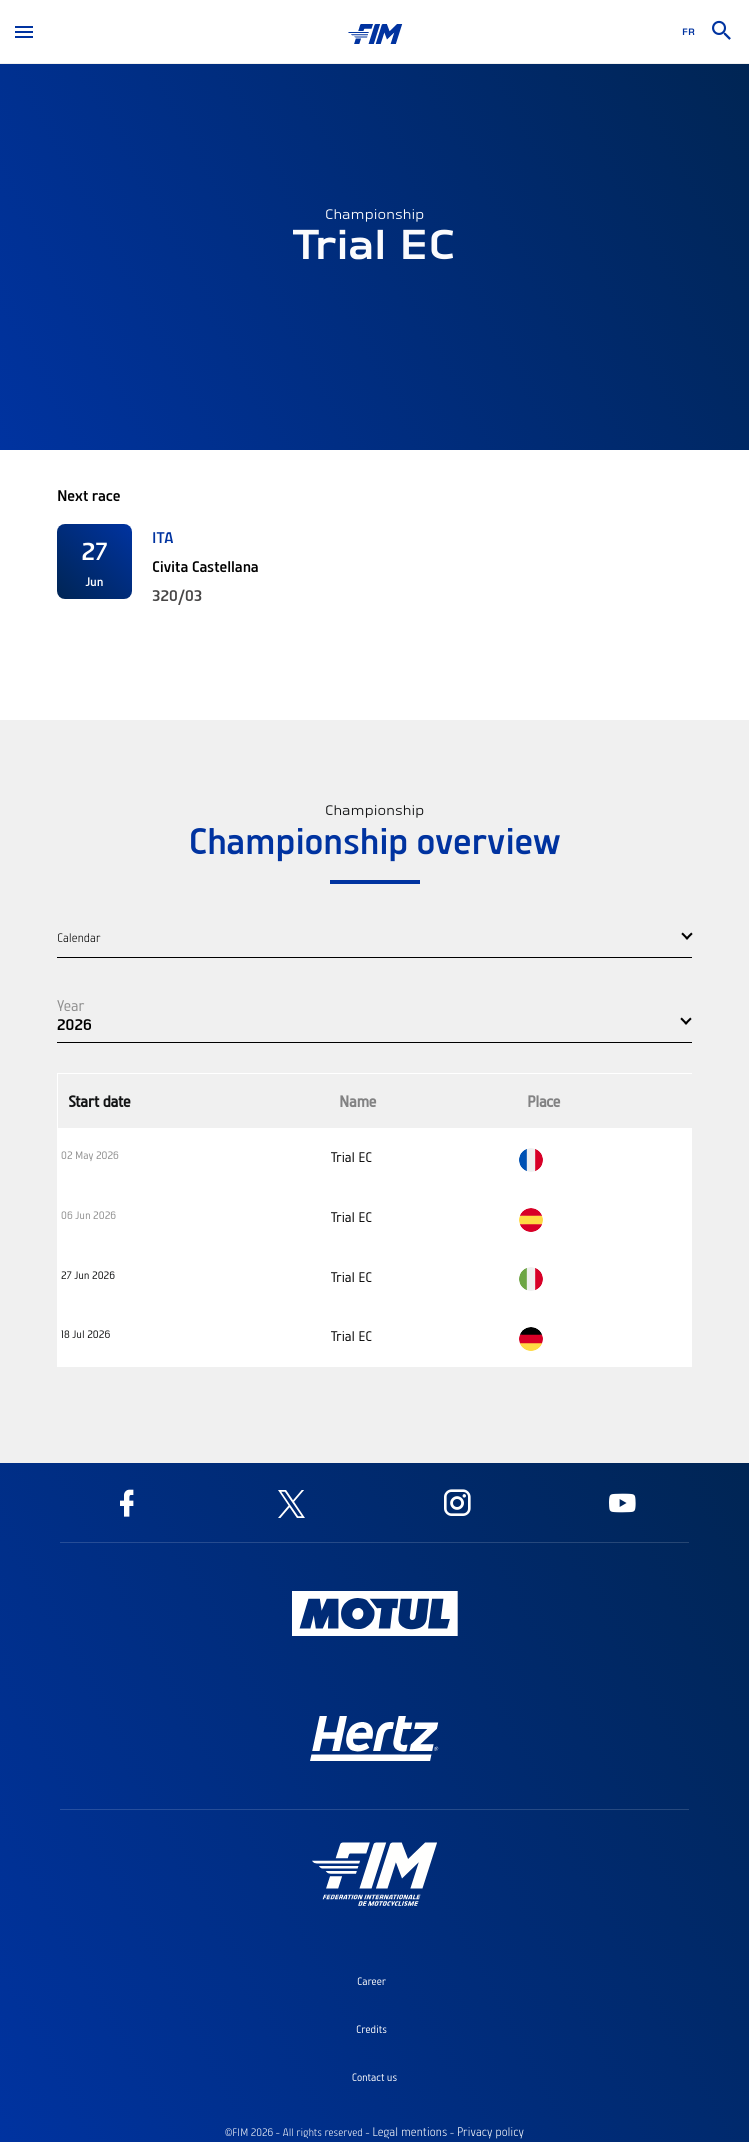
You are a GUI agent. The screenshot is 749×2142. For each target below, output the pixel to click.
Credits (371, 2029)
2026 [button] (74, 1024)
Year (70, 1005)
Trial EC (351, 1157)
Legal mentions (409, 2132)
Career (371, 1981)
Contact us (374, 2077)
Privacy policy (490, 2132)
